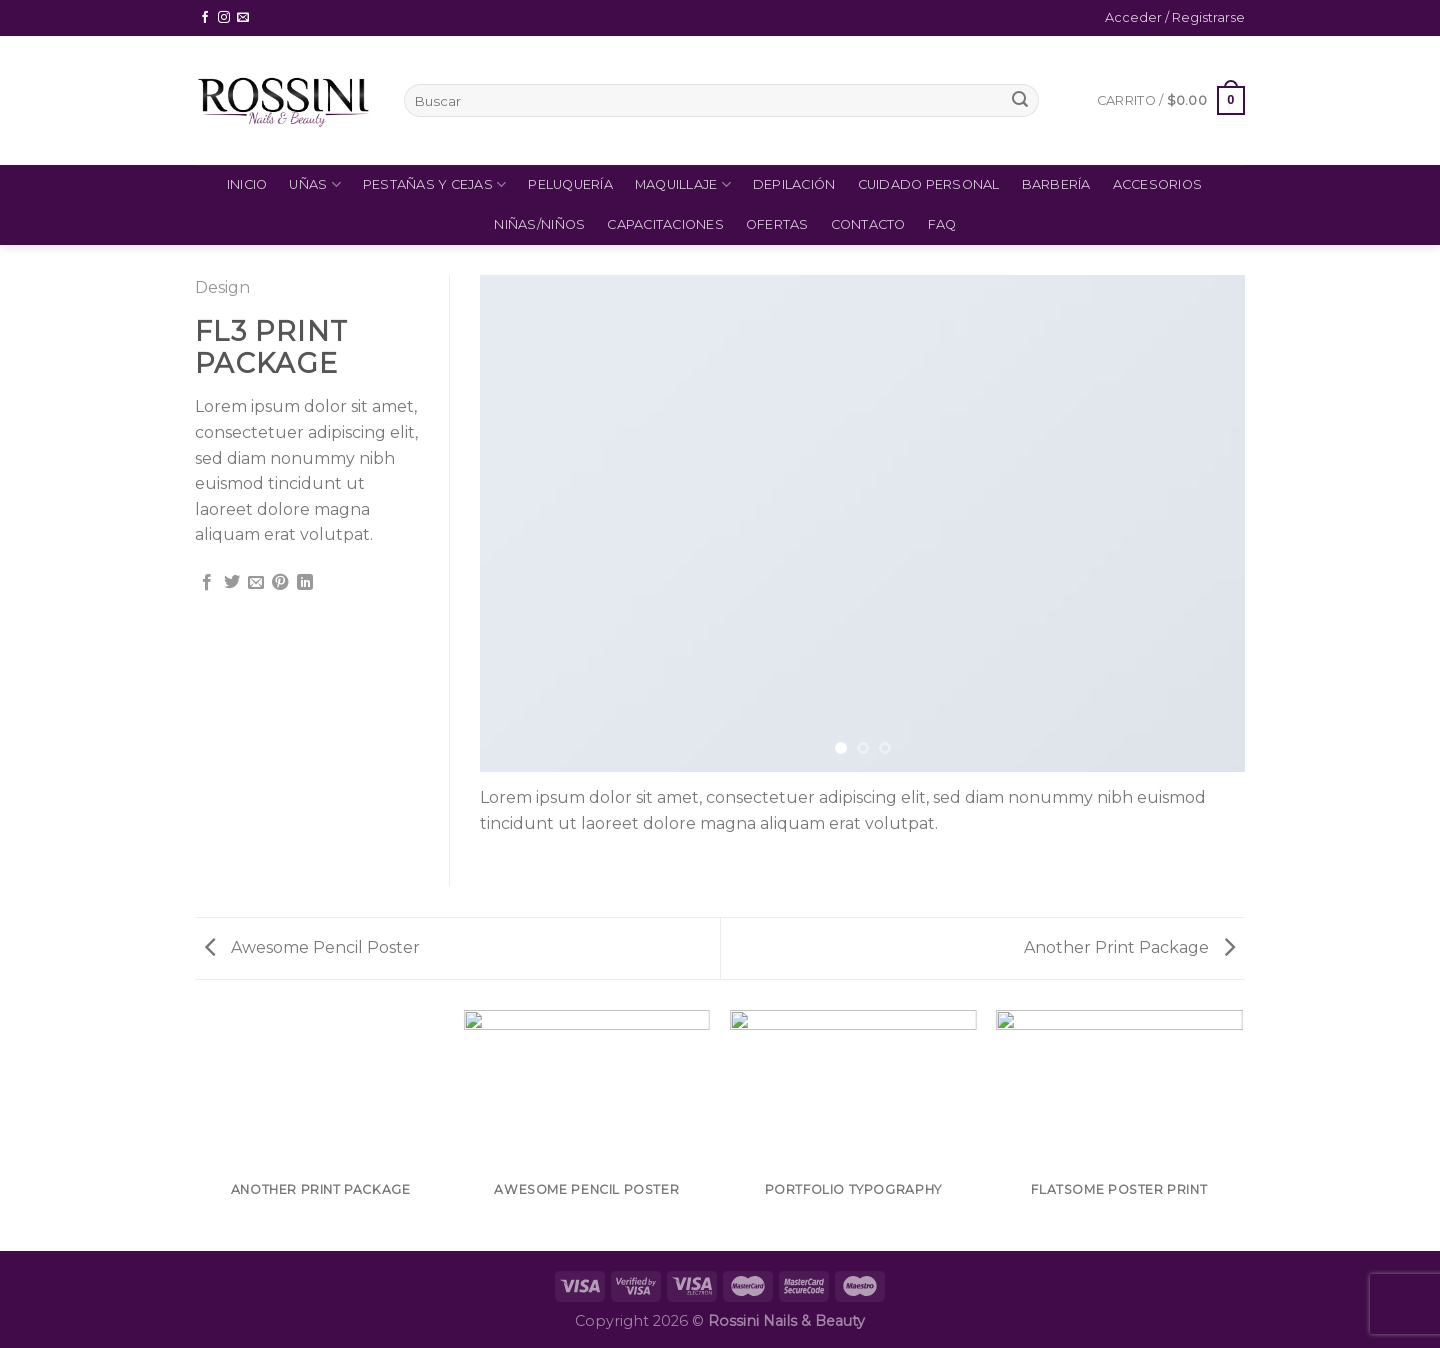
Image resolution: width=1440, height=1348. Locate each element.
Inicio (247, 184)
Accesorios (1158, 184)
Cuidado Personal (929, 184)
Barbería (1056, 184)
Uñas (314, 184)
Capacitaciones (665, 224)
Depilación (794, 184)
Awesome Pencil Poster (312, 947)
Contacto (868, 224)
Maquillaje (683, 184)
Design (222, 287)
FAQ (942, 224)
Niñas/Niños (539, 224)
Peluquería (570, 184)
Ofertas (777, 224)
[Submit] (1020, 101)
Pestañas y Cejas (435, 184)
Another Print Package (1129, 947)
